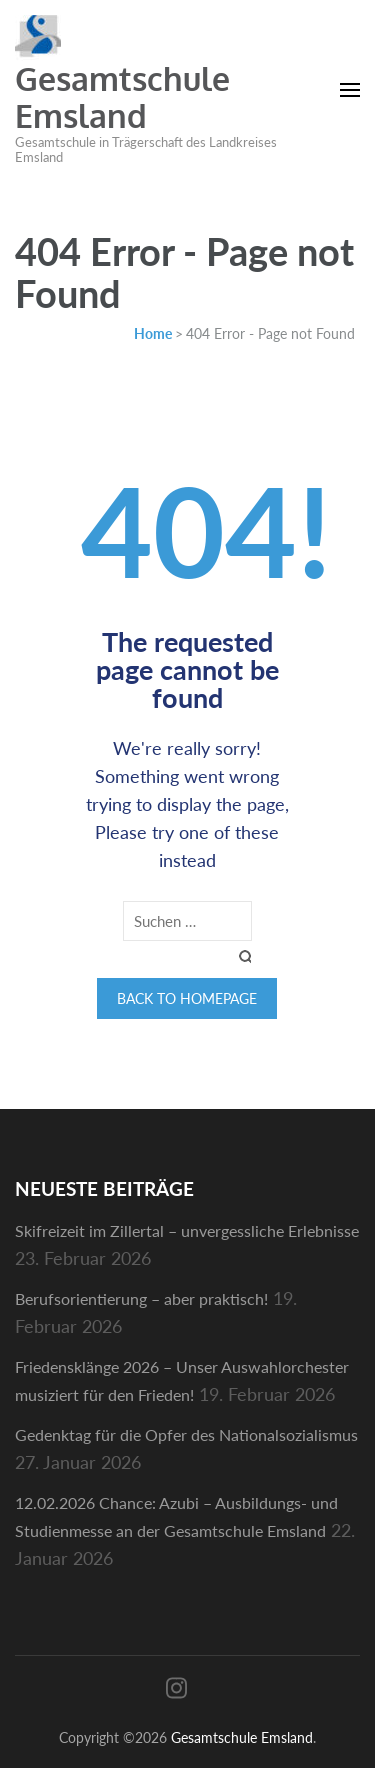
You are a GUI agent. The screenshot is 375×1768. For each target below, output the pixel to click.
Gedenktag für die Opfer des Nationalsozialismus (186, 1434)
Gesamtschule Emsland (122, 97)
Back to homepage (187, 998)
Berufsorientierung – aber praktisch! (141, 1298)
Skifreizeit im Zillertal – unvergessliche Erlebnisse (187, 1230)
